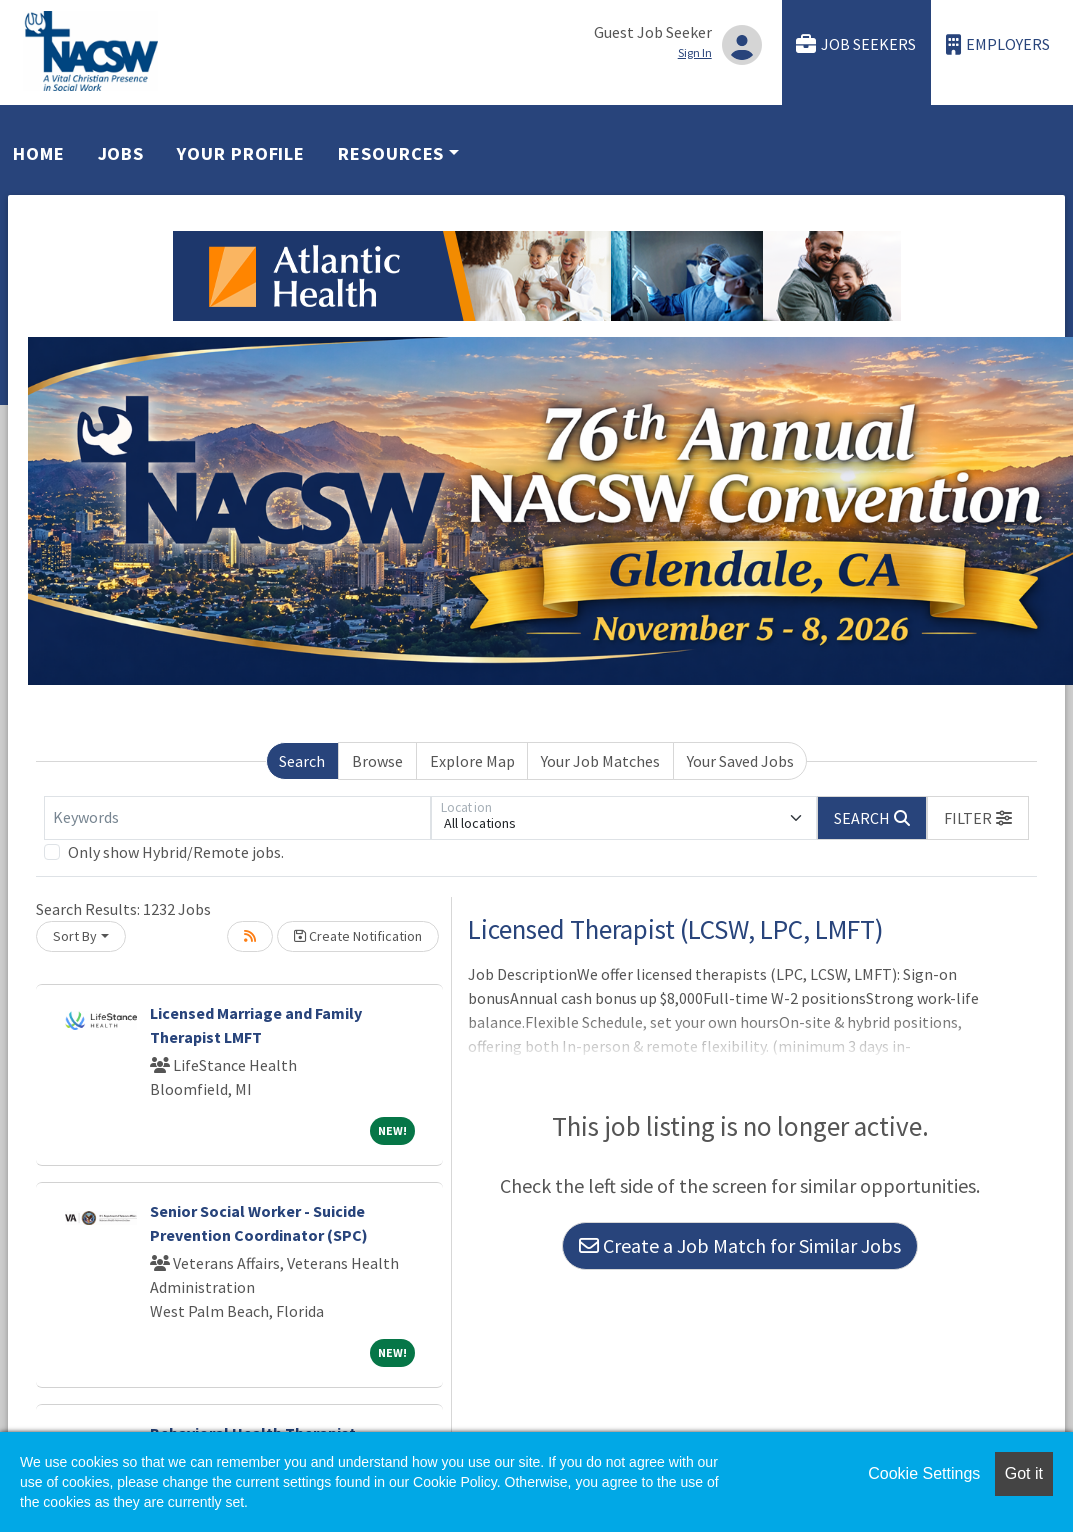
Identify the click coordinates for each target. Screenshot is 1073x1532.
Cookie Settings (924, 1473)
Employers (998, 44)
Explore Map (472, 761)
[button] (978, 818)
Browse (377, 761)
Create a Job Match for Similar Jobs (740, 1245)
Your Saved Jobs (740, 761)
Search (302, 761)
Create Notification (358, 936)
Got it (1024, 1473)
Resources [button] (391, 153)
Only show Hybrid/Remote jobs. (176, 852)
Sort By (75, 936)
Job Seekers (856, 44)
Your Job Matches (600, 761)
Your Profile (241, 153)
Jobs (121, 153)
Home (39, 153)
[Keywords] (237, 818)
